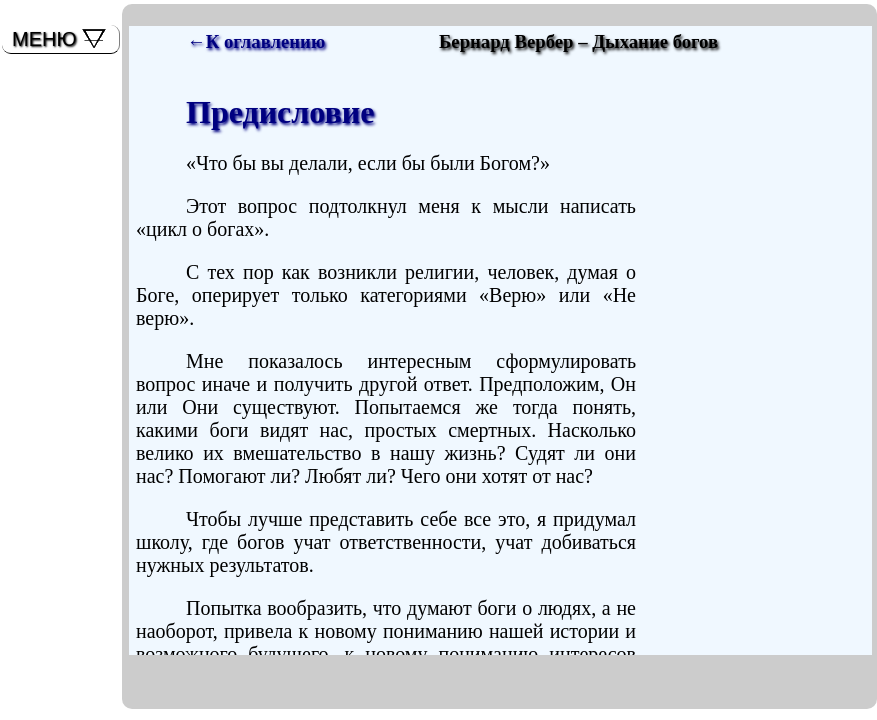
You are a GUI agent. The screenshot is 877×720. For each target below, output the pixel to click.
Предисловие (280, 112)
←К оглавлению (256, 41)
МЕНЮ (44, 39)
